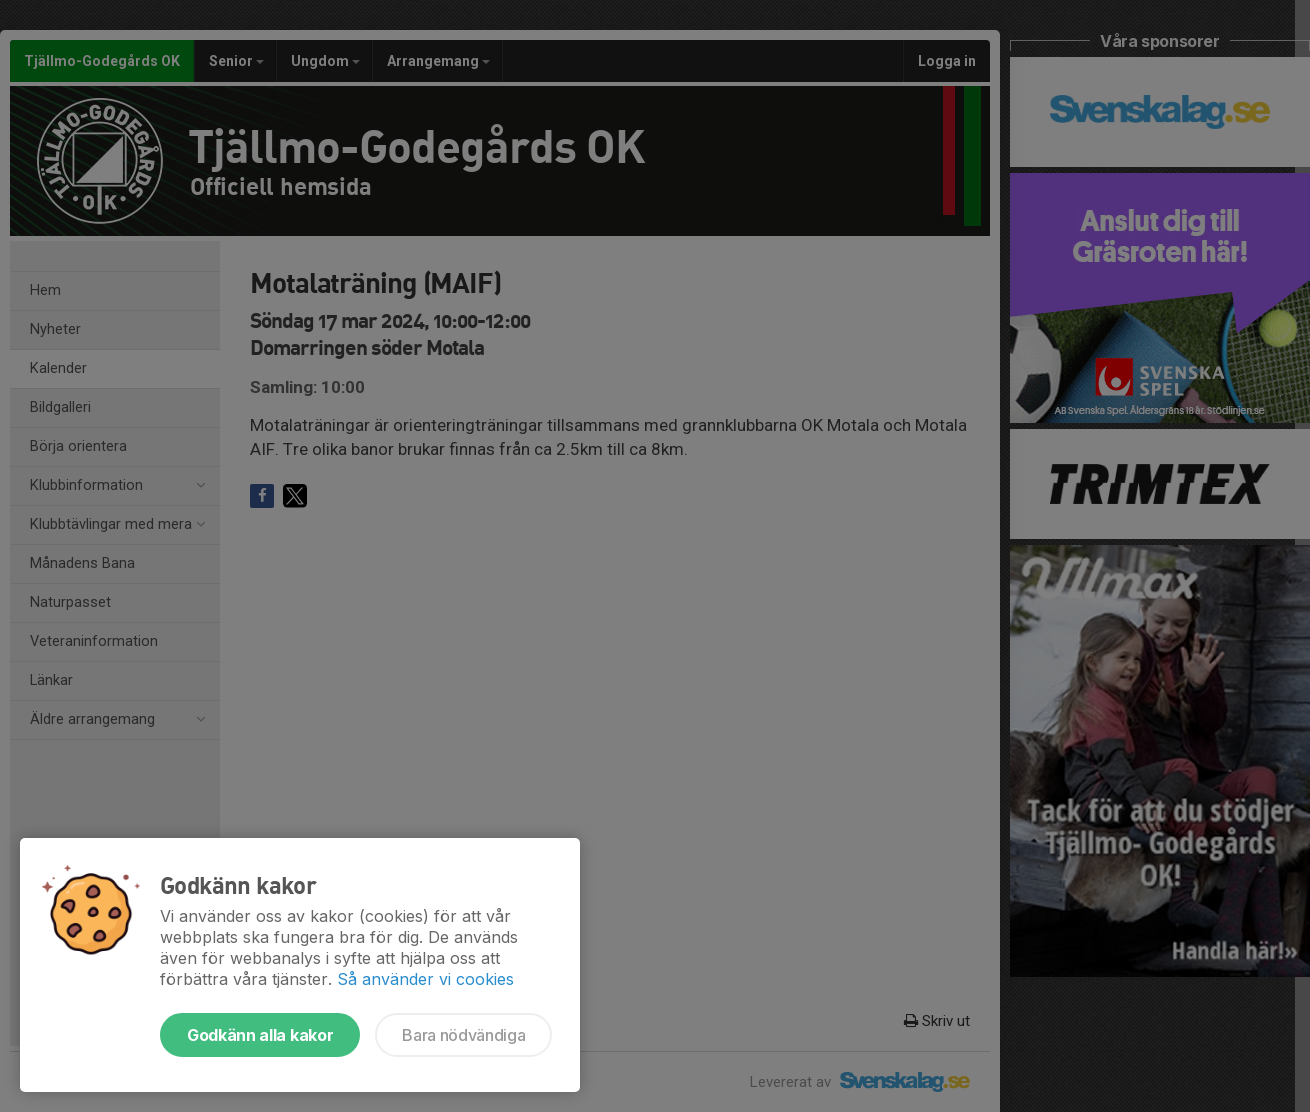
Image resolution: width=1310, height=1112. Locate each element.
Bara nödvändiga (463, 1035)
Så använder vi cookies (425, 979)
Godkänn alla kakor (260, 1035)
